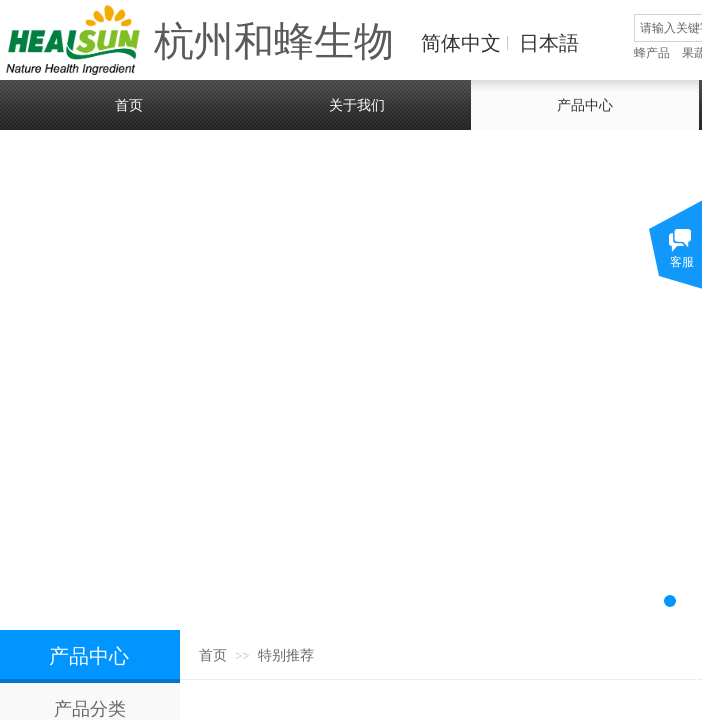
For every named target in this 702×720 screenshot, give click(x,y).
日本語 (549, 43)
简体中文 (461, 43)
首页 (213, 655)
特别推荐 (286, 655)
